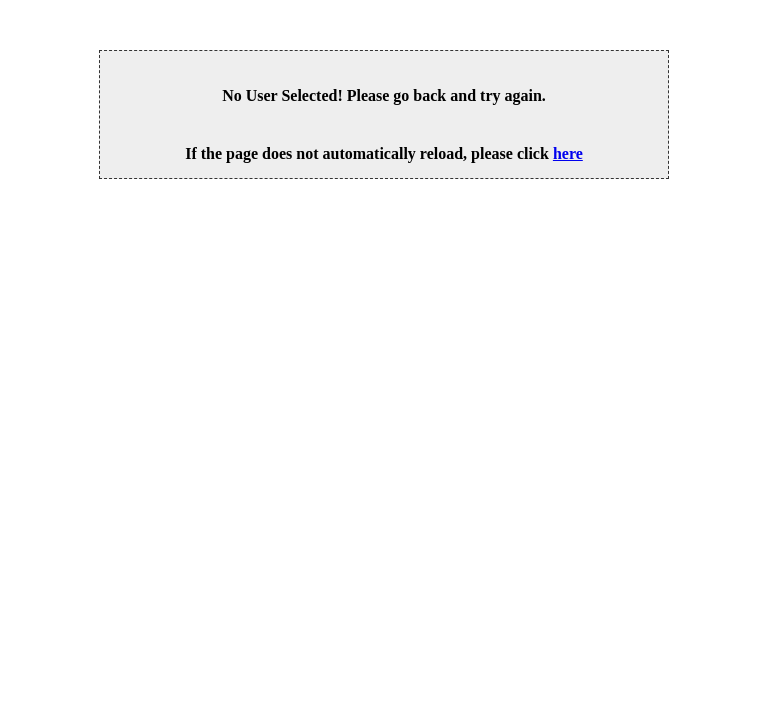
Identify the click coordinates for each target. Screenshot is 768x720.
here (568, 153)
